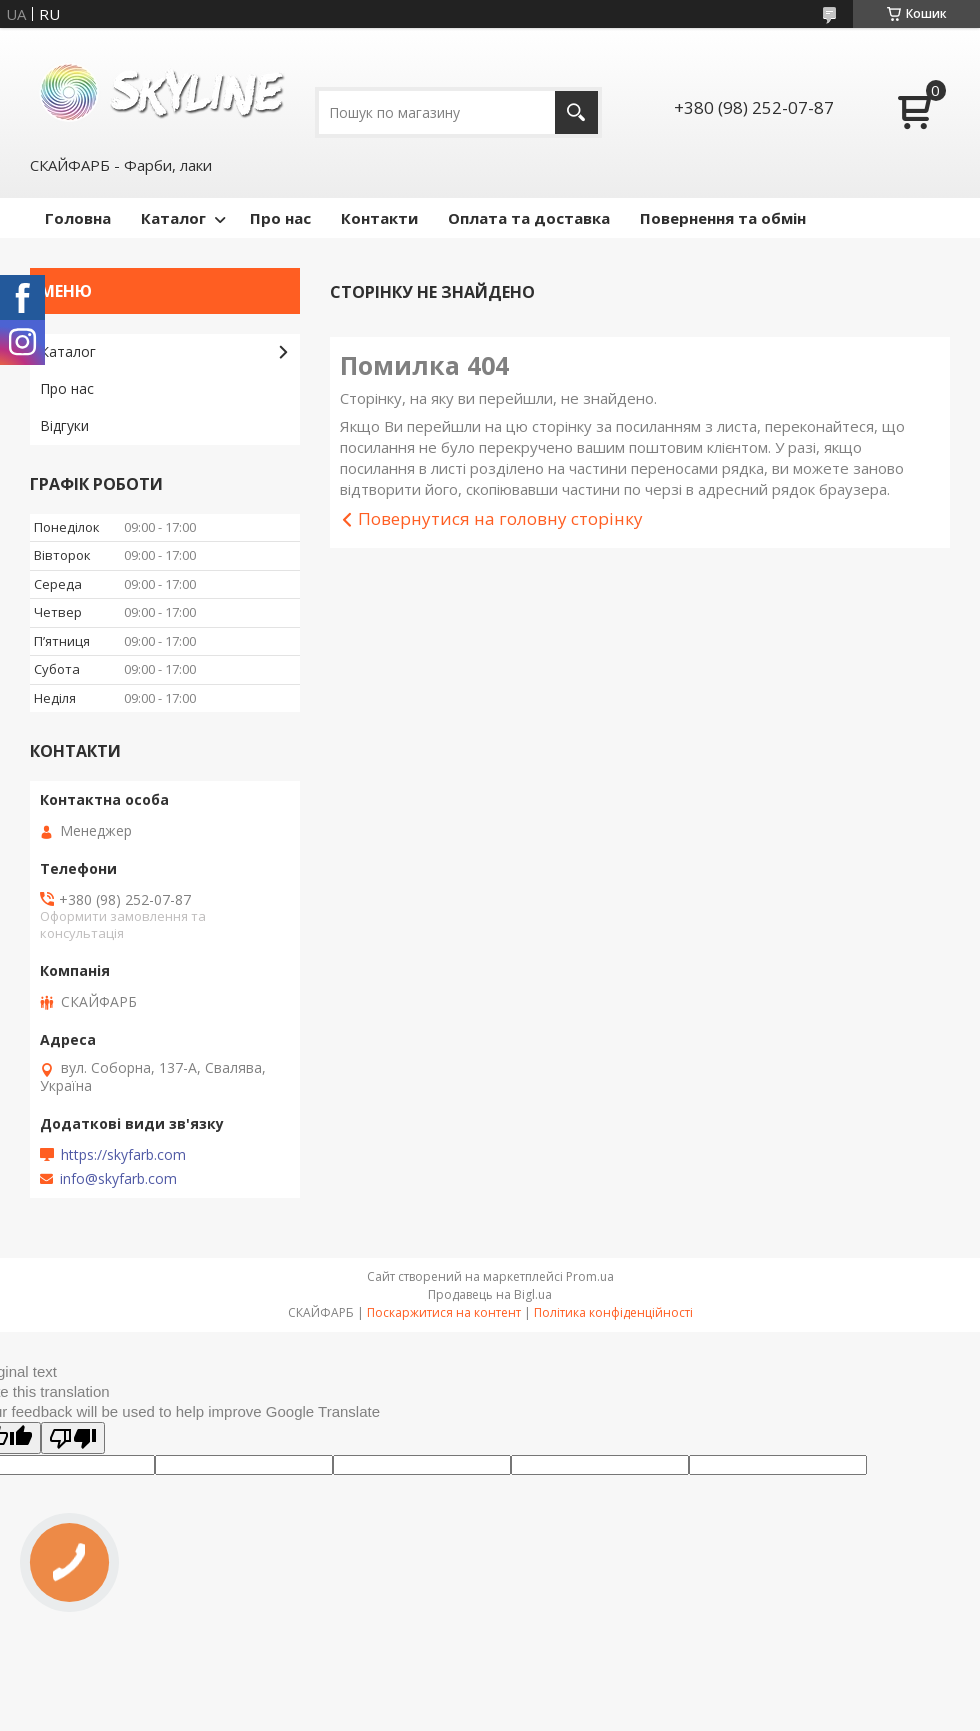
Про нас (280, 218)
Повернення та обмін (723, 218)
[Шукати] (576, 112)
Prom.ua (590, 1276)
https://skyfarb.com (123, 1155)
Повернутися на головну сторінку (500, 518)
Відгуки (64, 425)
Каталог (173, 218)
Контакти (379, 218)
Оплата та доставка (529, 218)
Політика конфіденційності (613, 1312)
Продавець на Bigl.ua (490, 1294)
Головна (78, 218)
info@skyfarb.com (118, 1179)
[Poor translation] (73, 1438)
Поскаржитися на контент (444, 1312)
